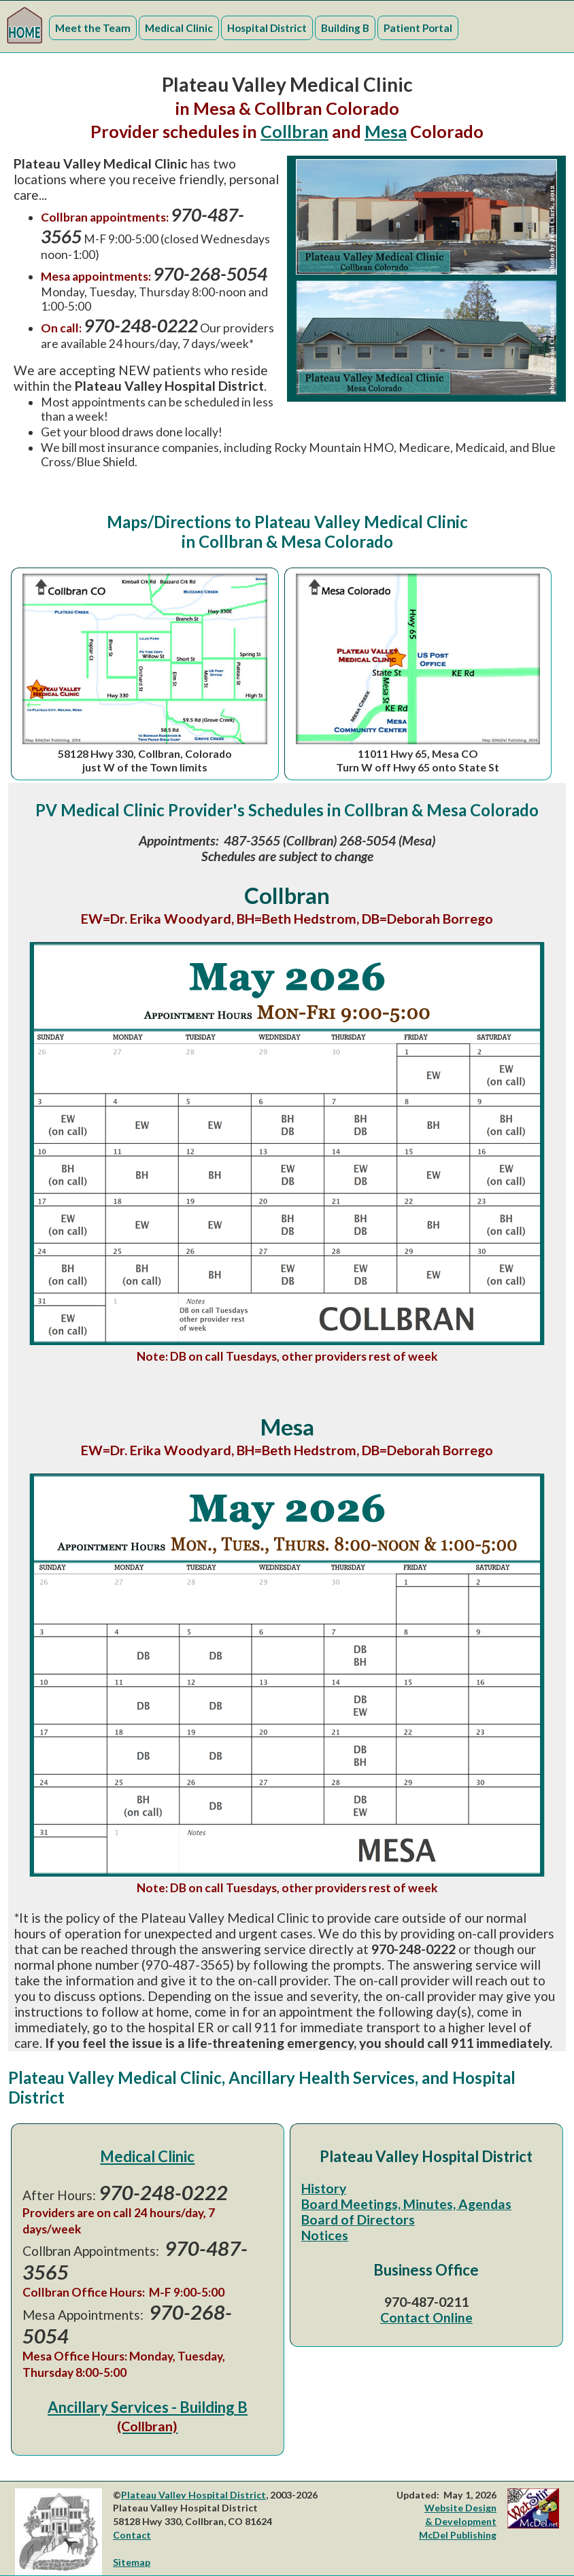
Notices (324, 2235)
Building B (345, 28)
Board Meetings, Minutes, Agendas (406, 2204)
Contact (132, 2535)
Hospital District (267, 28)
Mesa (386, 131)
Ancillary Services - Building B (148, 2416)
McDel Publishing (457, 2535)
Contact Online (426, 2317)
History (323, 2188)
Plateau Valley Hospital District (193, 2495)
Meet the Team (93, 28)
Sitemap (131, 2562)
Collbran (294, 131)
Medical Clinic (179, 28)
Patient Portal (418, 28)
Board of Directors (358, 2219)
